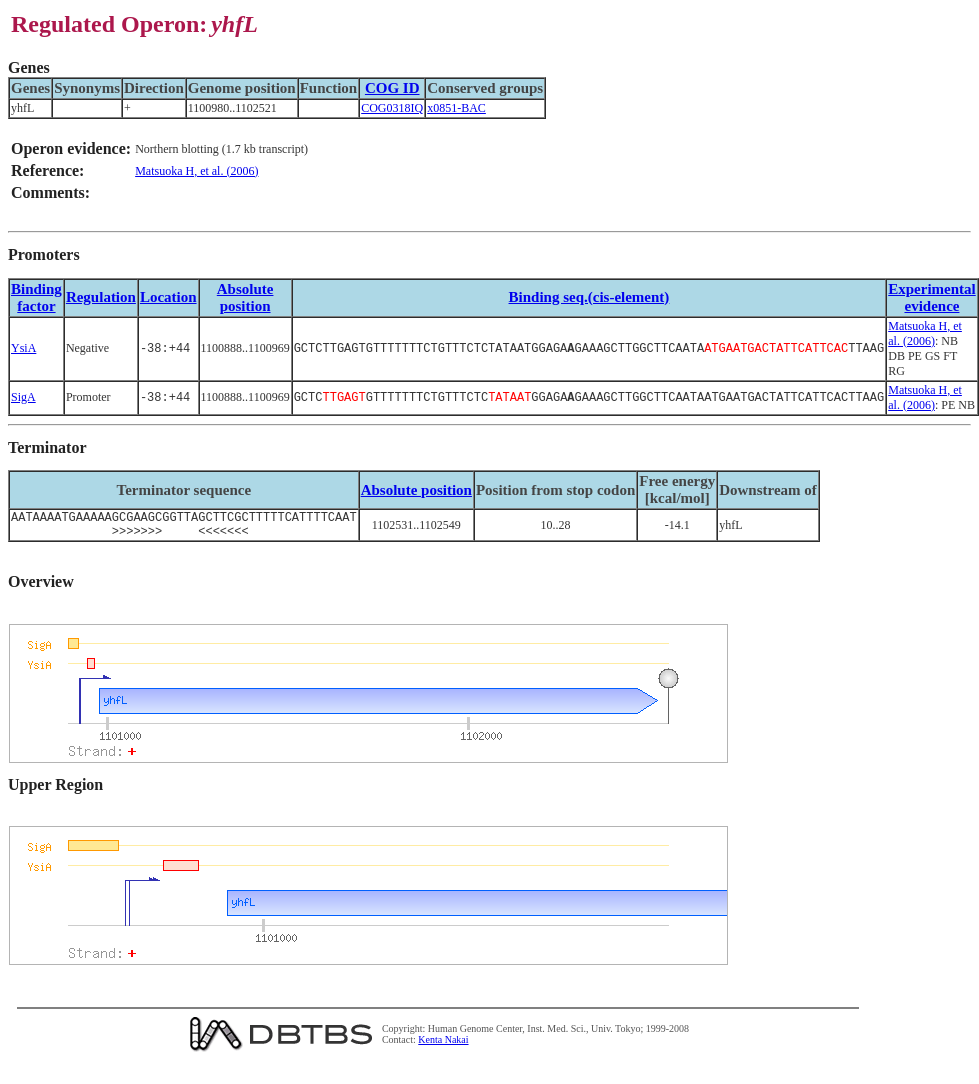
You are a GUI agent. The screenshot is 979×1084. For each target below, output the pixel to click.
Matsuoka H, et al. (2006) (196, 171)
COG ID (392, 88)
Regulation (101, 297)
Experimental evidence (932, 297)
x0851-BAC (456, 108)
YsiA (23, 348)
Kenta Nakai (443, 1045)
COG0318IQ (392, 108)
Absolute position (245, 297)
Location (168, 297)
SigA (23, 397)
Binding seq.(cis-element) (588, 297)
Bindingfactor (36, 297)
